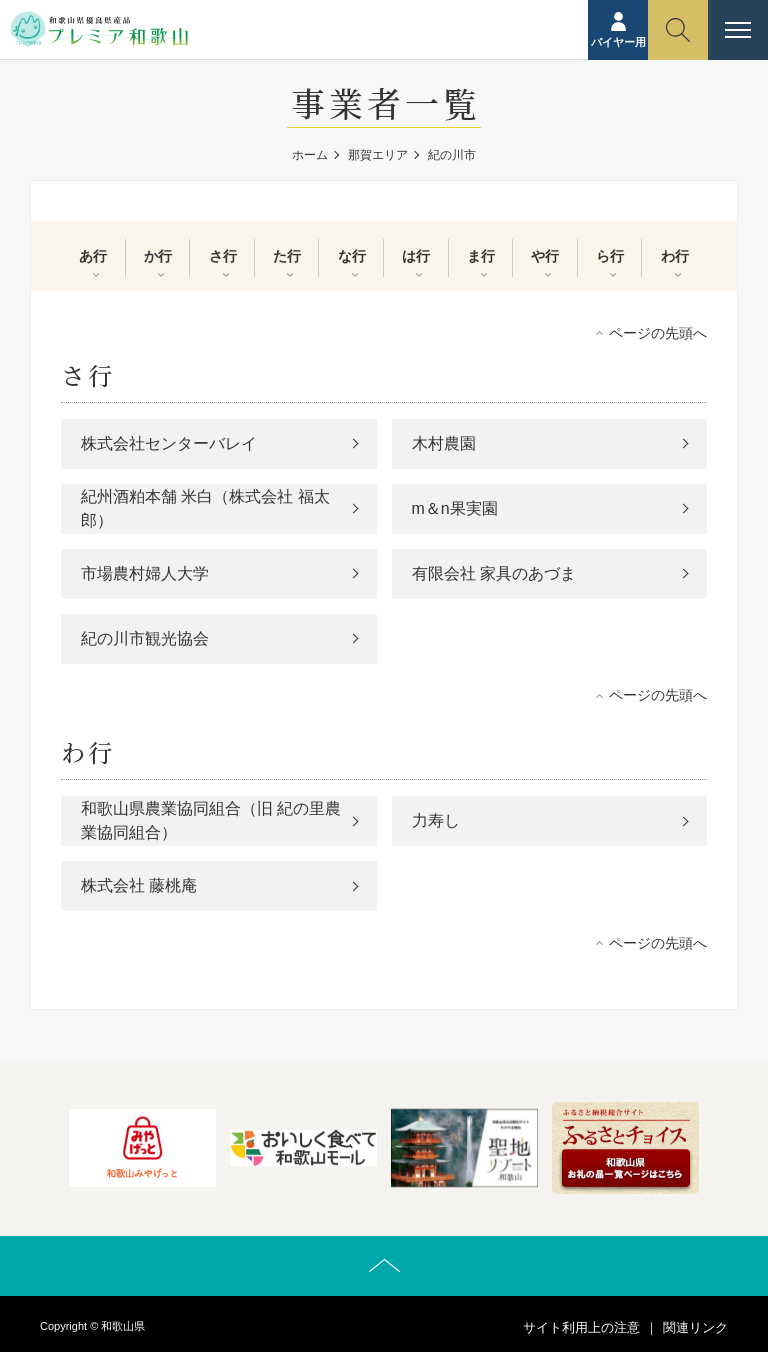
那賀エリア (378, 155)
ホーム (310, 155)
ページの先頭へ (658, 333)
